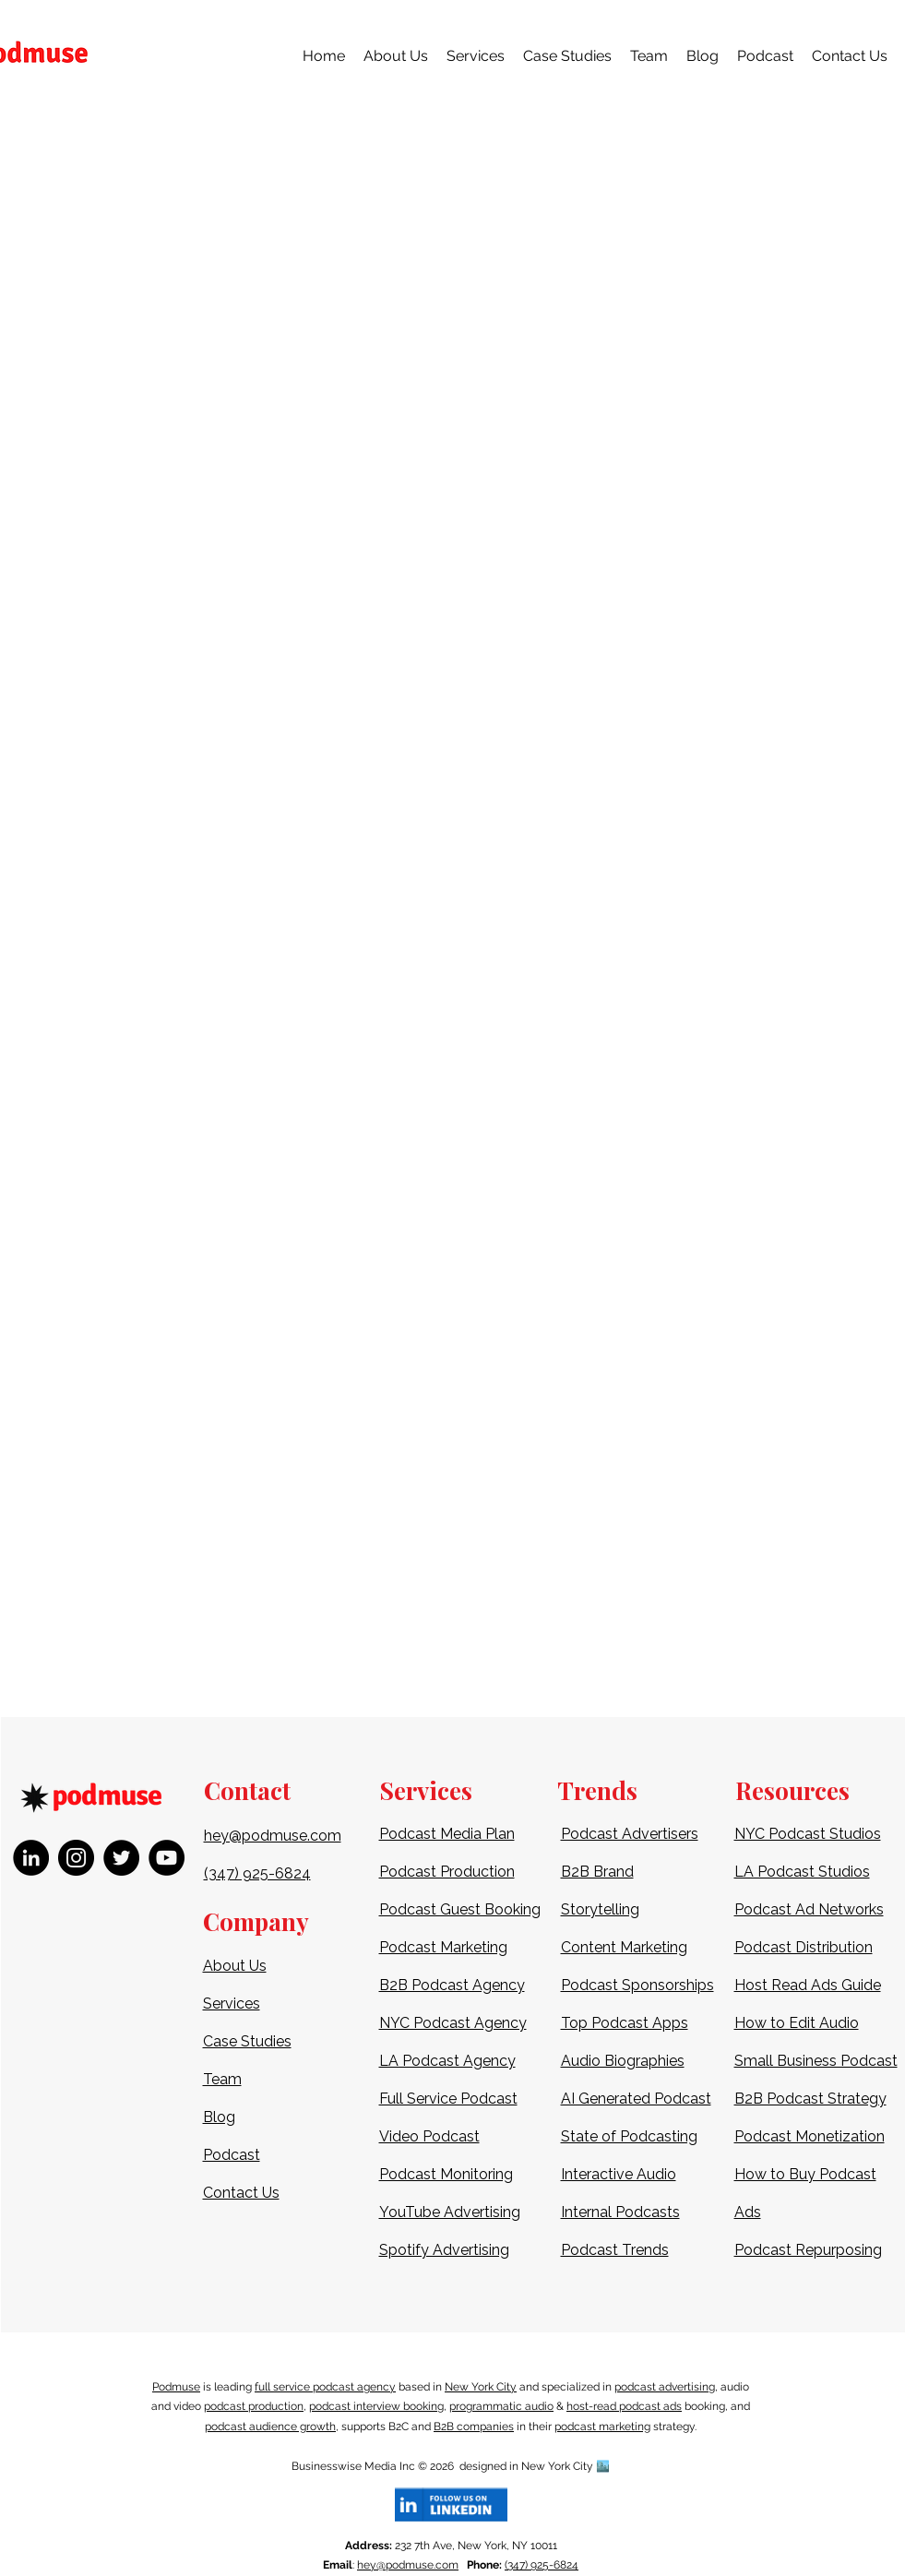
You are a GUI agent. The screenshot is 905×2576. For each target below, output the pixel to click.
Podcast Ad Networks (809, 1909)
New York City (481, 2386)
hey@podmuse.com (407, 2564)
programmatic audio (501, 2406)
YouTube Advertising (449, 2212)
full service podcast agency (325, 2386)
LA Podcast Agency (447, 2060)
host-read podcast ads (624, 2406)
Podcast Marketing (443, 1947)
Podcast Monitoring (446, 2174)
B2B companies (474, 2426)
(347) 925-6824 (541, 2564)
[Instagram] (76, 1858)
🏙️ (603, 2466)
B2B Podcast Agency (452, 1985)
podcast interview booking (376, 2406)
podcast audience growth (270, 2426)
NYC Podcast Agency (453, 2023)
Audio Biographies (623, 2060)
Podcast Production (447, 1871)
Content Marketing (624, 1947)
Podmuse (176, 2386)
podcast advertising (664, 2386)
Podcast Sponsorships (637, 1985)
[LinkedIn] (31, 1858)
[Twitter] (121, 1858)
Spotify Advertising (444, 2250)
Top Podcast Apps (624, 2023)
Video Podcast (429, 2136)
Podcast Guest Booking (460, 1909)
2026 (444, 2466)
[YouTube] (167, 1858)
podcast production (254, 2406)
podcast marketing (602, 2426)
